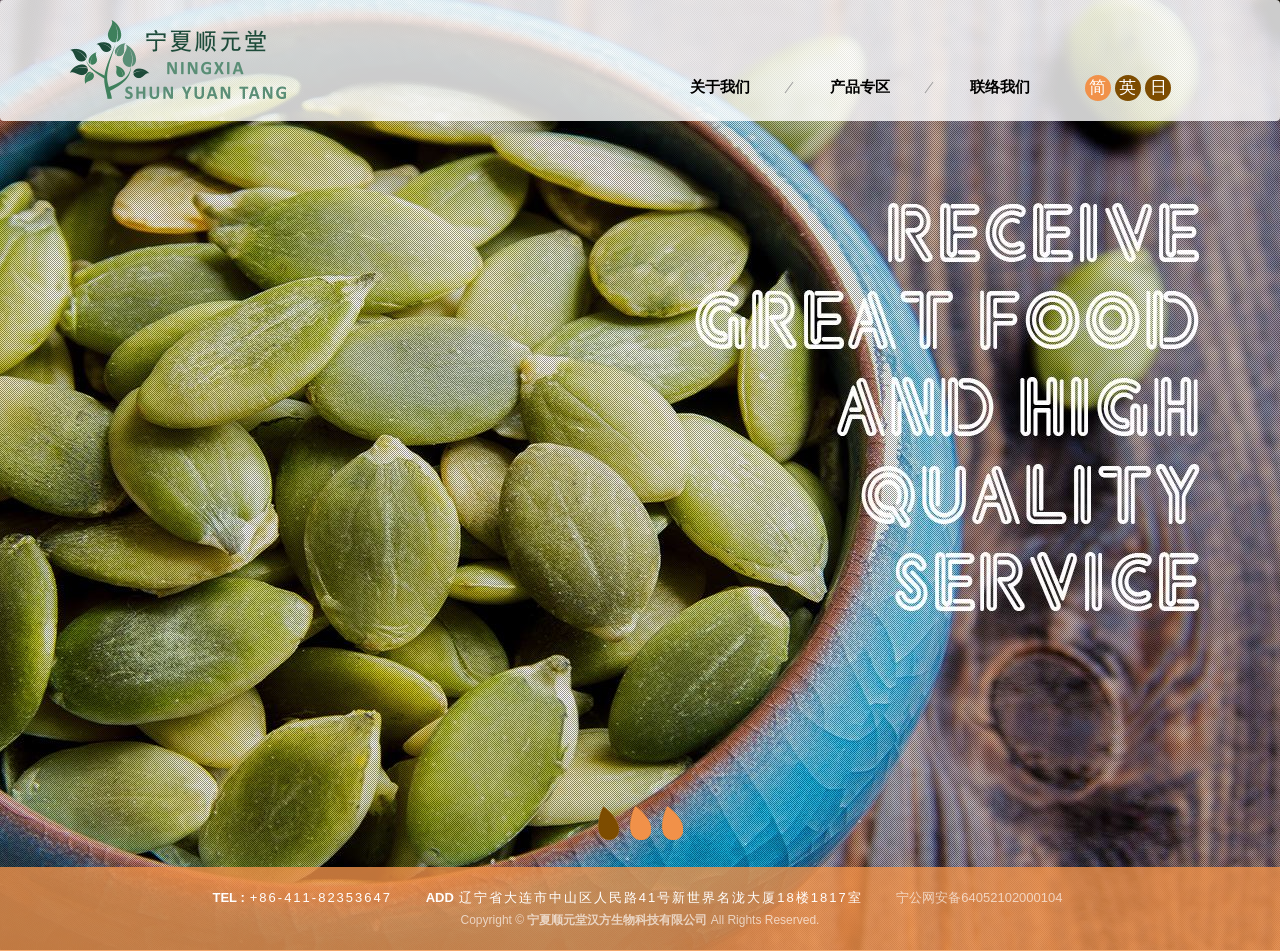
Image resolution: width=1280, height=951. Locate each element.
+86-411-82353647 (321, 897)
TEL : (228, 897)
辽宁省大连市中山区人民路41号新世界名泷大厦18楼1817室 (661, 897)
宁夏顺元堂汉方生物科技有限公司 (178, 60)
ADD (440, 897)
